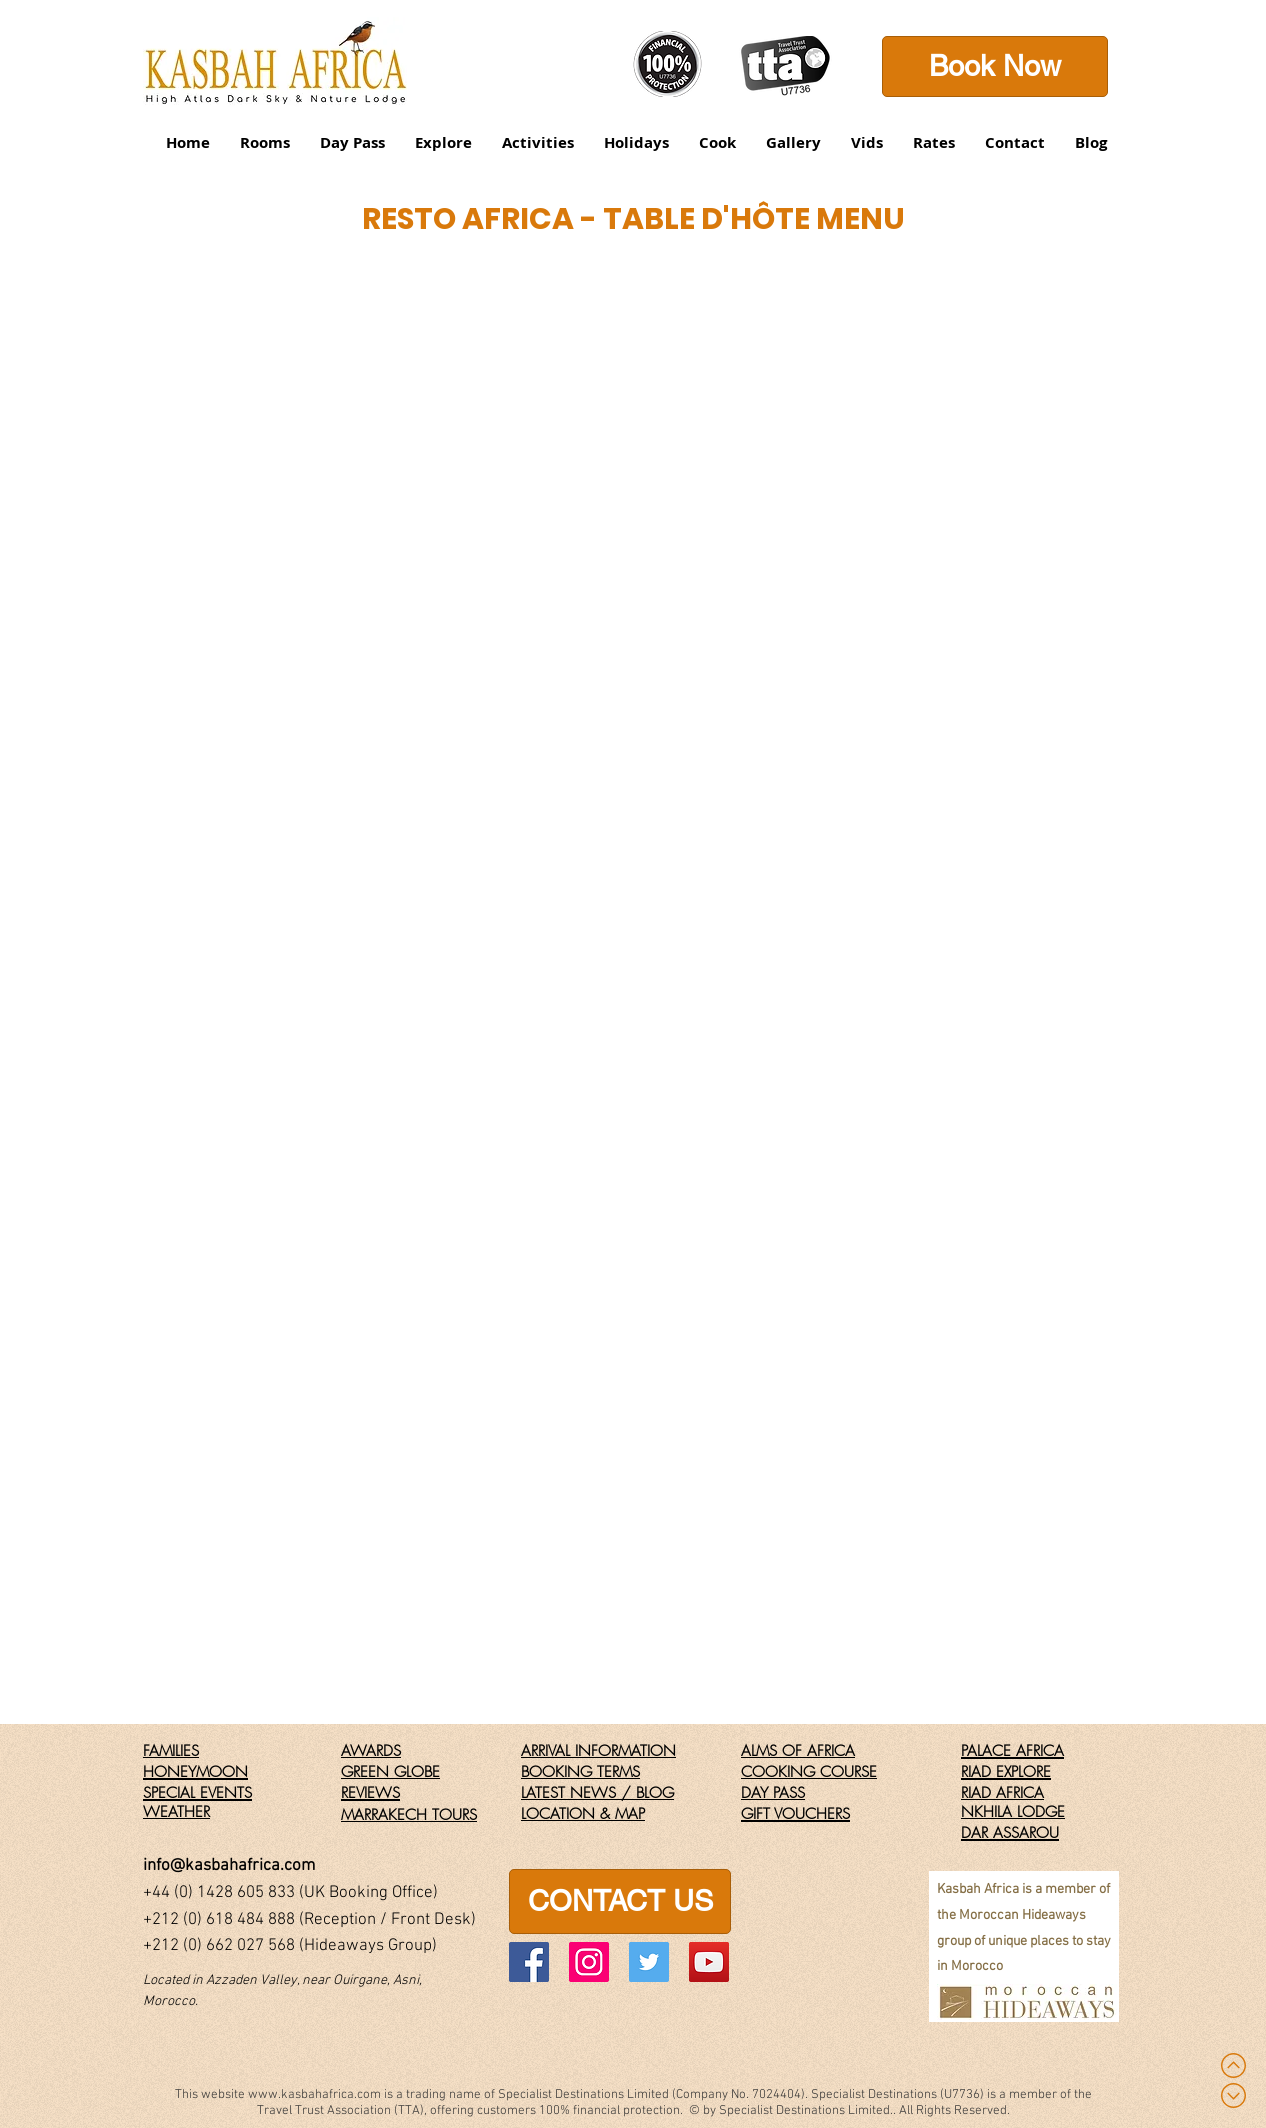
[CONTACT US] (620, 1901)
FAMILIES (171, 1751)
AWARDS (371, 1751)
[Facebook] (529, 1962)
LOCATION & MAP (583, 1814)
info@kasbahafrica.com (229, 1866)
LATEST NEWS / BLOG (597, 1793)
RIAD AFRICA (1002, 1793)
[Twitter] (649, 1962)
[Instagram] (589, 1962)
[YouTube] (709, 1962)
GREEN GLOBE (390, 1772)
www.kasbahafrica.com (314, 2095)
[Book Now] (995, 66)
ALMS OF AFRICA (798, 1751)
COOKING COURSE (809, 1772)
